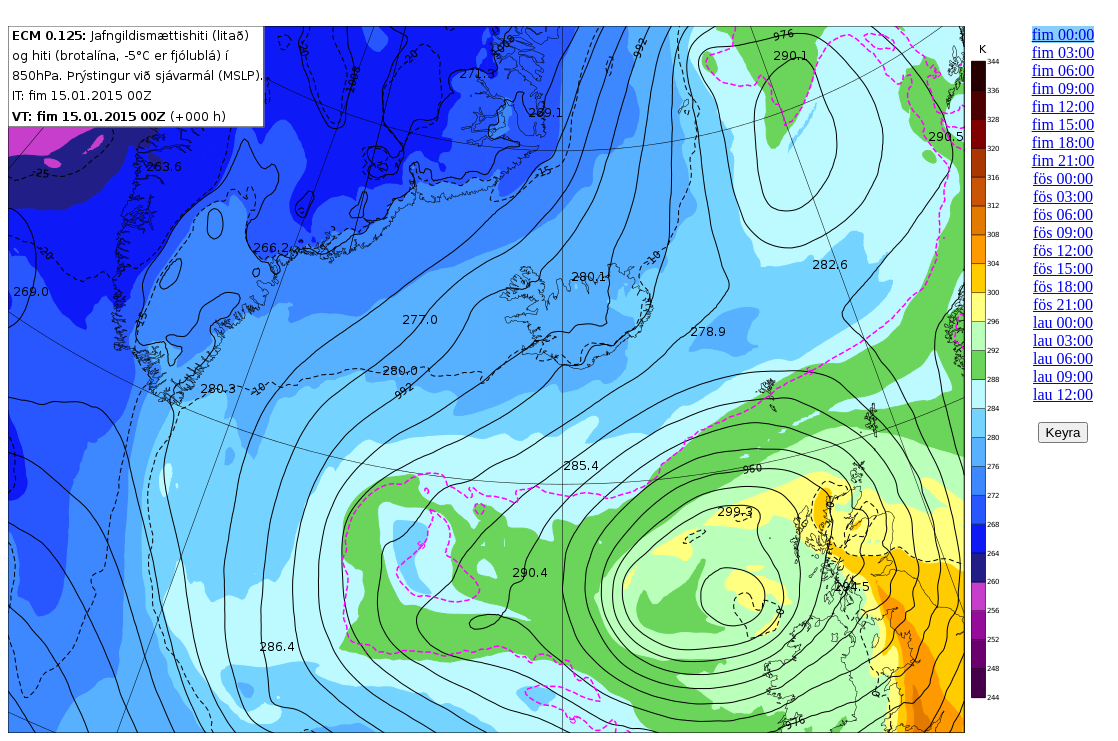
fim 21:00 (1063, 160)
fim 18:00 (1063, 142)
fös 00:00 (1063, 178)
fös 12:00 (1063, 250)
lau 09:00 (1063, 376)
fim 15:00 (1063, 124)
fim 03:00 (1063, 52)
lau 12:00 (1063, 394)
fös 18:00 (1063, 286)
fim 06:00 (1063, 70)
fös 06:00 (1063, 214)
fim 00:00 (1063, 34)
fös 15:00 (1063, 268)
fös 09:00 (1063, 232)
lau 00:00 (1063, 322)
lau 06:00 (1063, 358)
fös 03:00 (1063, 196)
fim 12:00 (1063, 106)
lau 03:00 (1063, 340)
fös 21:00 (1063, 304)
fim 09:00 (1063, 88)
